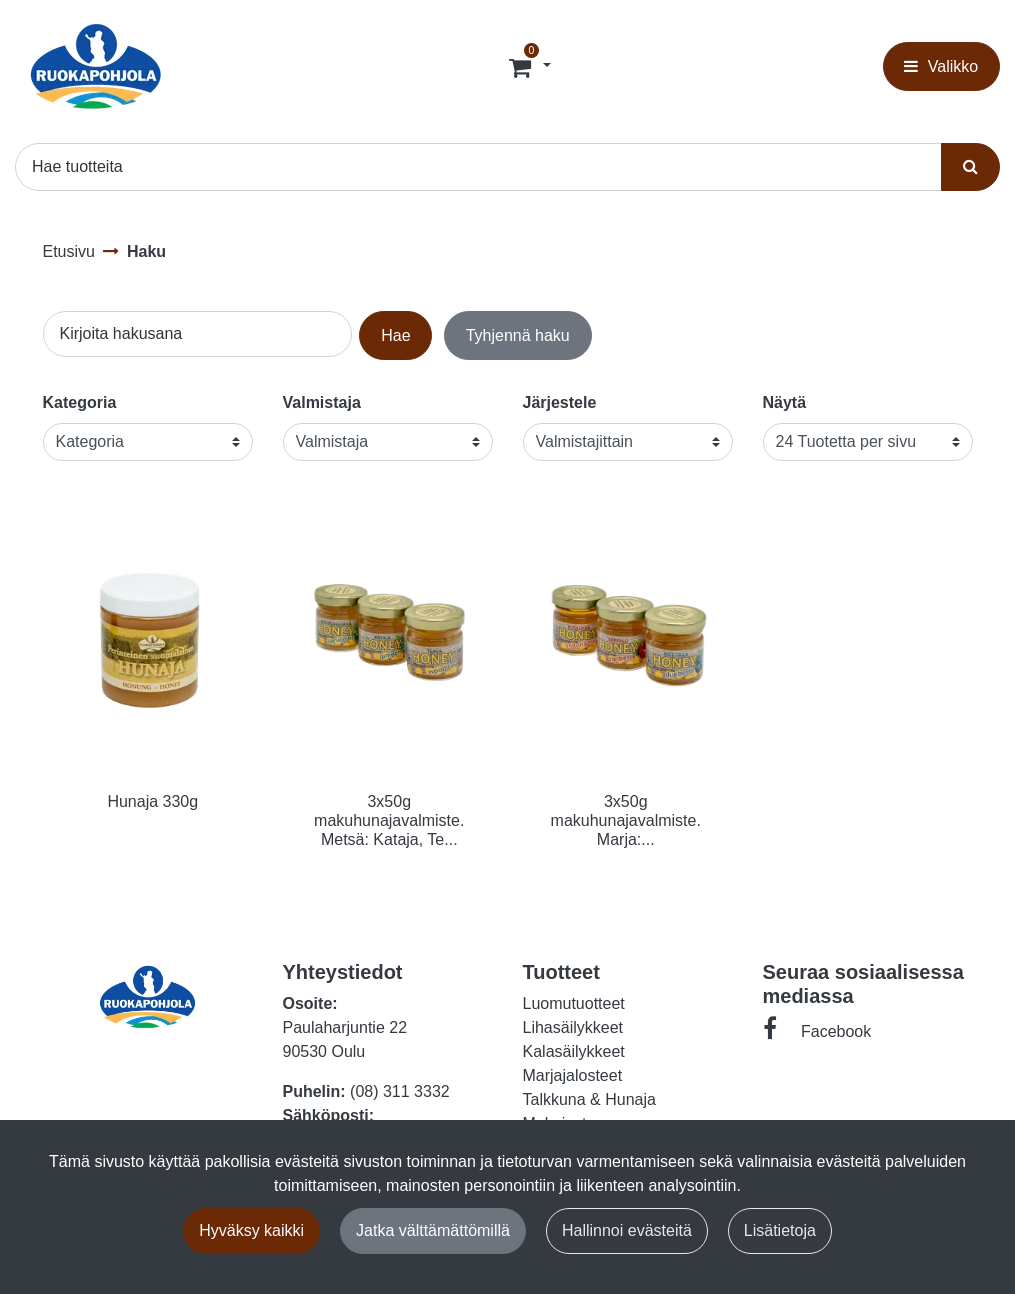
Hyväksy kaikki (251, 1230)
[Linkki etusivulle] (96, 66)
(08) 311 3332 (400, 1091)
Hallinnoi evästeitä (627, 1230)
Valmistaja (322, 402)
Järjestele (560, 402)
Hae (395, 335)
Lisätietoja (780, 1230)
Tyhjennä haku (518, 335)
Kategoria (80, 402)
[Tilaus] (521, 67)
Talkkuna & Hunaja (589, 1099)
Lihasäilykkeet (573, 1027)
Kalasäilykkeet (574, 1051)
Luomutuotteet (574, 1003)
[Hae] (478, 167)
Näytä (785, 402)
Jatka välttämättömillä (433, 1230)
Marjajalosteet (573, 1075)
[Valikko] (941, 66)
